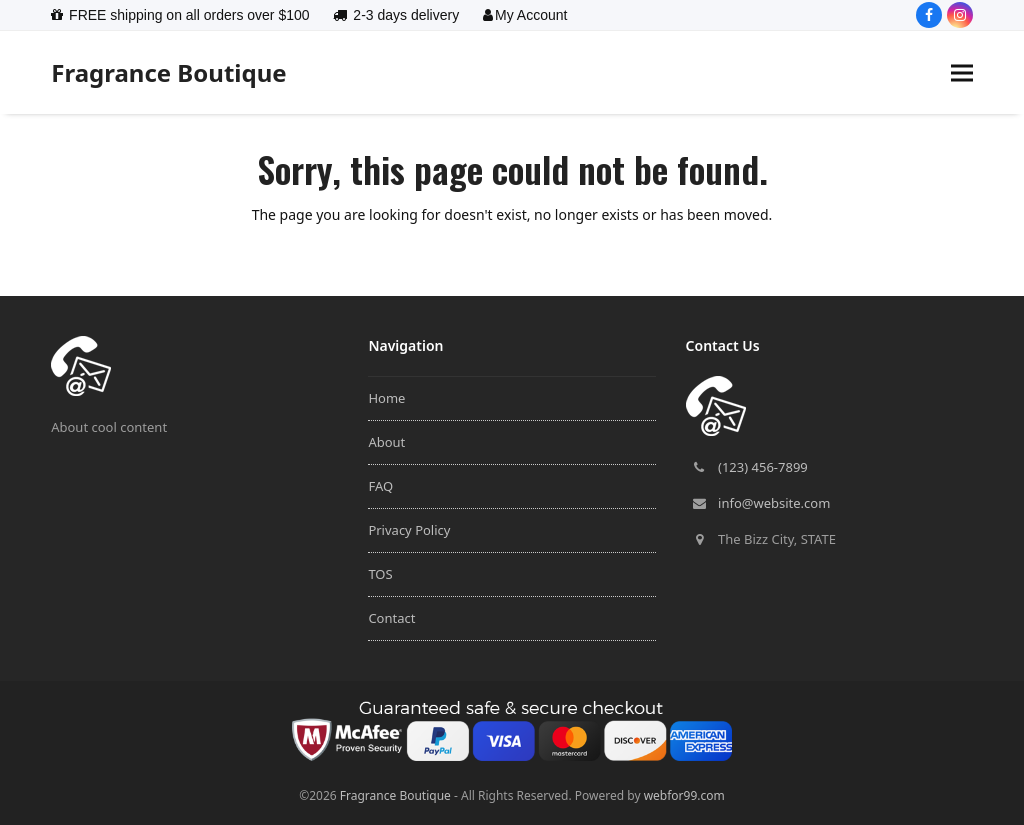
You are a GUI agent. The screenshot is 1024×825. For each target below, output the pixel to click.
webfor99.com (684, 795)
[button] (962, 72)
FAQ (380, 486)
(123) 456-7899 (763, 467)
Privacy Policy (409, 530)
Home (386, 398)
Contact (391, 618)
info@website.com (774, 503)
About (386, 442)
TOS (380, 574)
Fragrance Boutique (168, 72)
